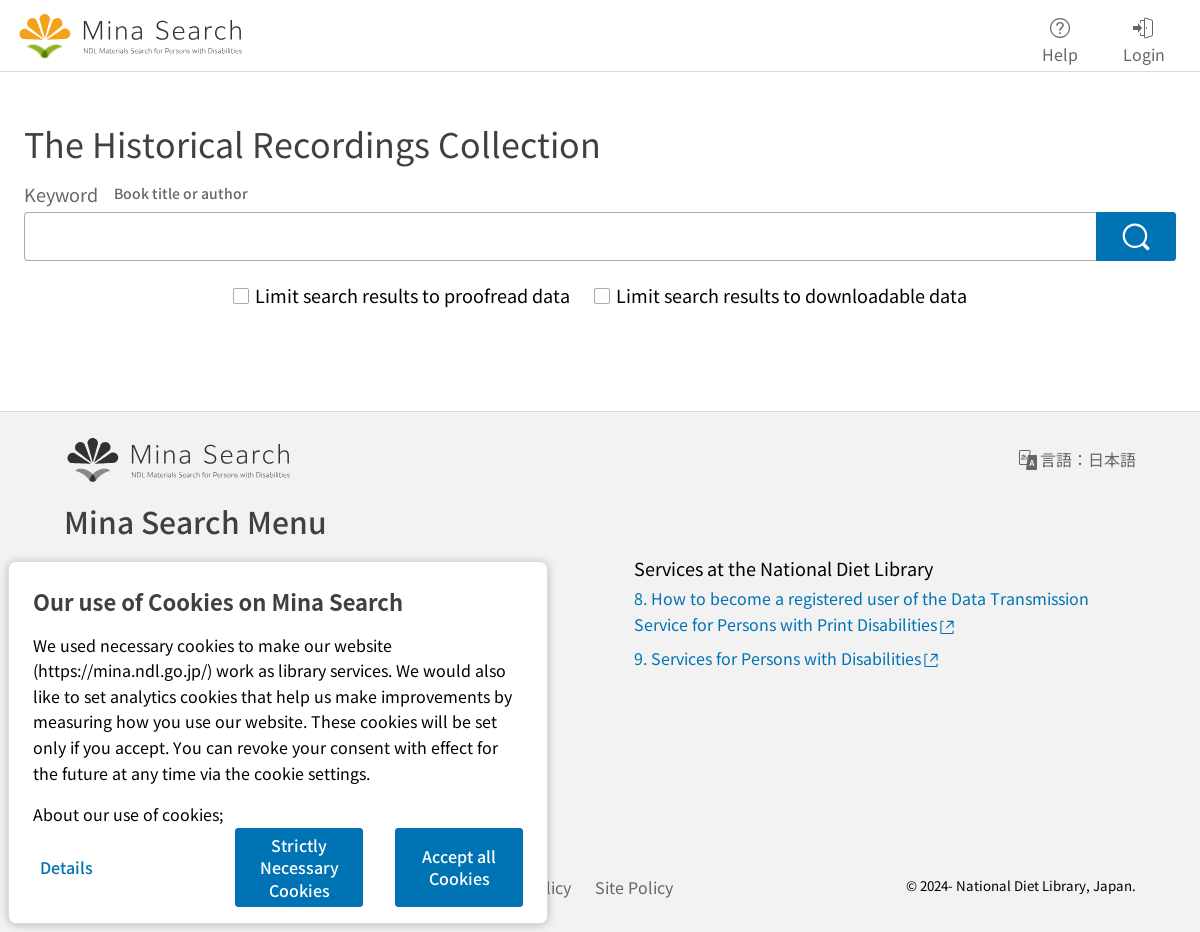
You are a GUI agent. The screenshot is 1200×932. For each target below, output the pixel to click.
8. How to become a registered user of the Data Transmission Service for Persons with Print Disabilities (861, 611)
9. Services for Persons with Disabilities (787, 658)
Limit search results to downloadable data (791, 295)
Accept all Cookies (459, 867)
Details (66, 867)
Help (1060, 36)
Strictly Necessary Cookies (299, 867)
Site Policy (634, 887)
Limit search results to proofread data (412, 295)
